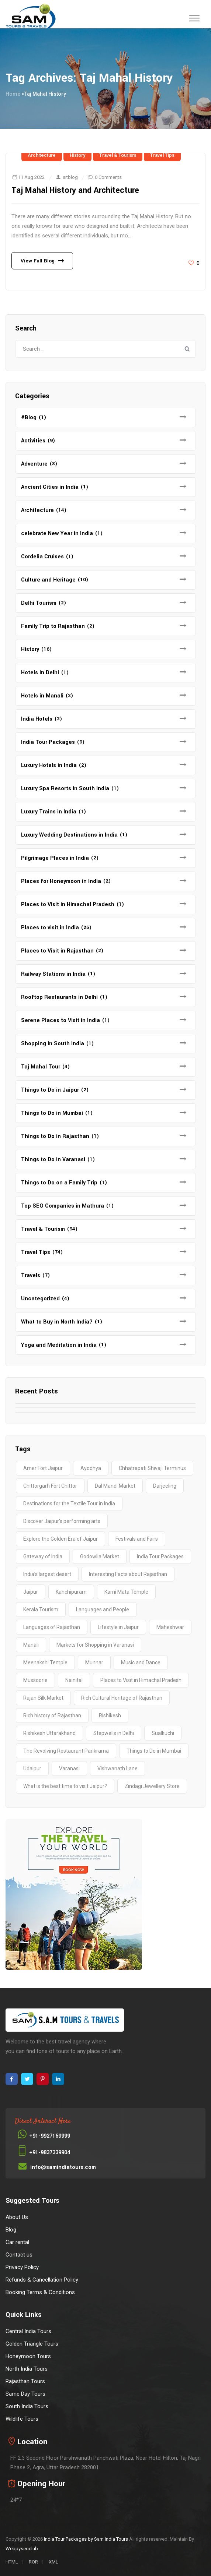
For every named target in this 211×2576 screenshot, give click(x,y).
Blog (11, 2229)
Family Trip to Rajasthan (53, 626)
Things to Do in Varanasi (53, 1159)
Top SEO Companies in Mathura (62, 1206)
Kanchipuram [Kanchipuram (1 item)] (71, 1592)
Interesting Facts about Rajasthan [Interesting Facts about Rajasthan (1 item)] (128, 1574)
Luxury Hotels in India (49, 765)
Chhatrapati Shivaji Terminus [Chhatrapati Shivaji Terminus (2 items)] (152, 1468)
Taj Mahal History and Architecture (75, 190)
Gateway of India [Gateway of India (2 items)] (42, 1556)
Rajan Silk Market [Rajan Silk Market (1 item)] (43, 1698)
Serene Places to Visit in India (60, 1020)
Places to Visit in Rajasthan (57, 951)
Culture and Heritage (48, 580)
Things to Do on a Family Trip (59, 1183)
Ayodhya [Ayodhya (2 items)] (90, 1468)
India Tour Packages (48, 742)
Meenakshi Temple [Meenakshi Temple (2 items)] (45, 1662)
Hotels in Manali (42, 696)
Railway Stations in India (53, 974)
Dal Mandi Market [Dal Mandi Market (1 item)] (115, 1486)
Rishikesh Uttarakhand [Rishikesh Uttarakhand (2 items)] (49, 1733)
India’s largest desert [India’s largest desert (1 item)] (47, 1574)
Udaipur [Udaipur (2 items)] (32, 1768)
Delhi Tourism (38, 603)
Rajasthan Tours (25, 2381)
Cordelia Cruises (42, 557)
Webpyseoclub (22, 2548)
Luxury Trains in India (48, 812)
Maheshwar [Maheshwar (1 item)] (170, 1627)
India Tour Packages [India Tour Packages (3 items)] (160, 1556)
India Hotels (36, 719)
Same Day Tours (25, 2394)
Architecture (42, 155)
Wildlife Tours (22, 2419)
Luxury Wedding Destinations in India (69, 835)
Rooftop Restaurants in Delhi (59, 997)
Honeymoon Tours (28, 2356)
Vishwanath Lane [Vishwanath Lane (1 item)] (117, 1768)
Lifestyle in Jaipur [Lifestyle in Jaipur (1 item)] (118, 1627)
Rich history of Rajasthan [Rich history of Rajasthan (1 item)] (52, 1715)
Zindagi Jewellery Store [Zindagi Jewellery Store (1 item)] (152, 1786)
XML (53, 2562)
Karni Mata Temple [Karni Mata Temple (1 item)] (126, 1592)
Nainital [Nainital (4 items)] (74, 1680)
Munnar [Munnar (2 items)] (94, 1662)
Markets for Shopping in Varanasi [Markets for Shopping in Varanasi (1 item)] (95, 1645)
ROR (33, 2562)
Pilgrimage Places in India (55, 858)
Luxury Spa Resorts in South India (65, 788)
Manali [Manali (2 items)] (31, 1645)
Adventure (34, 464)
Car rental (17, 2242)
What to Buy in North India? (57, 1322)
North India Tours (27, 2368)
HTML (12, 2562)
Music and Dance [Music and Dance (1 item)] (140, 1662)
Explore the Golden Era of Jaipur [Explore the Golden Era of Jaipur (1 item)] (60, 1539)
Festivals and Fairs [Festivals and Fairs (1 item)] (136, 1539)
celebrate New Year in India (57, 533)
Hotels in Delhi (40, 672)
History (77, 155)
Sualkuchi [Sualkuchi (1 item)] (163, 1733)
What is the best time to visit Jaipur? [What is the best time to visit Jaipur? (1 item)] (65, 1786)
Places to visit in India (50, 928)
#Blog (29, 417)
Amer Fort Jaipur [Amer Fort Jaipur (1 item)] (43, 1468)
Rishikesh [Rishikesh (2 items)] (110, 1715)
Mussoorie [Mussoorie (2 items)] (35, 1680)
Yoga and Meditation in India (59, 1345)
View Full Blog (38, 261)
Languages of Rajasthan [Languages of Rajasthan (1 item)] (51, 1627)
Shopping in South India (52, 1043)
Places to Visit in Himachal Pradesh (67, 904)
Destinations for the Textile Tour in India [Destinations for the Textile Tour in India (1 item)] (69, 1503)
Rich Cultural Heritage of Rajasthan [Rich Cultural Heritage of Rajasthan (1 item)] (121, 1698)
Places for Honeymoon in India (61, 881)
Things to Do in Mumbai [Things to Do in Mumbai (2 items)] (154, 1751)
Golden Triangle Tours (32, 2343)
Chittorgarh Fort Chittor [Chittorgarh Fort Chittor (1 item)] (50, 1486)
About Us (17, 2217)
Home (13, 94)
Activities (33, 441)
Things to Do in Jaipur (50, 1090)
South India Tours (27, 2406)
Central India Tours (28, 2331)
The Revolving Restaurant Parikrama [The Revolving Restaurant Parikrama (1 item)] (66, 1751)
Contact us (19, 2254)
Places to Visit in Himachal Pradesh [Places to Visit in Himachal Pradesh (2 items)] (140, 1680)
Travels (30, 1275)
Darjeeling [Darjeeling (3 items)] (164, 1486)
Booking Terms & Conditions (40, 2292)
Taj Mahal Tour (40, 1067)
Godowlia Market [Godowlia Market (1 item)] (99, 1556)
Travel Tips (162, 155)
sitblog (70, 177)
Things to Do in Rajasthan (55, 1136)
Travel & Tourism (117, 155)
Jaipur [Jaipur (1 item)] (30, 1592)
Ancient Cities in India (50, 487)
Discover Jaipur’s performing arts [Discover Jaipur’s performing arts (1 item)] (61, 1521)
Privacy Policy (22, 2267)
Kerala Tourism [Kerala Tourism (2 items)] (40, 1609)
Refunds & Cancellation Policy (42, 2279)
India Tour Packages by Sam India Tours (86, 2539)
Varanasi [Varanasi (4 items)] (69, 1768)
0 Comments (108, 177)
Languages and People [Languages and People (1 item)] (102, 1609)
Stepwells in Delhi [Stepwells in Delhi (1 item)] (113, 1733)
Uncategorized (40, 1299)
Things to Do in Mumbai (52, 1113)
